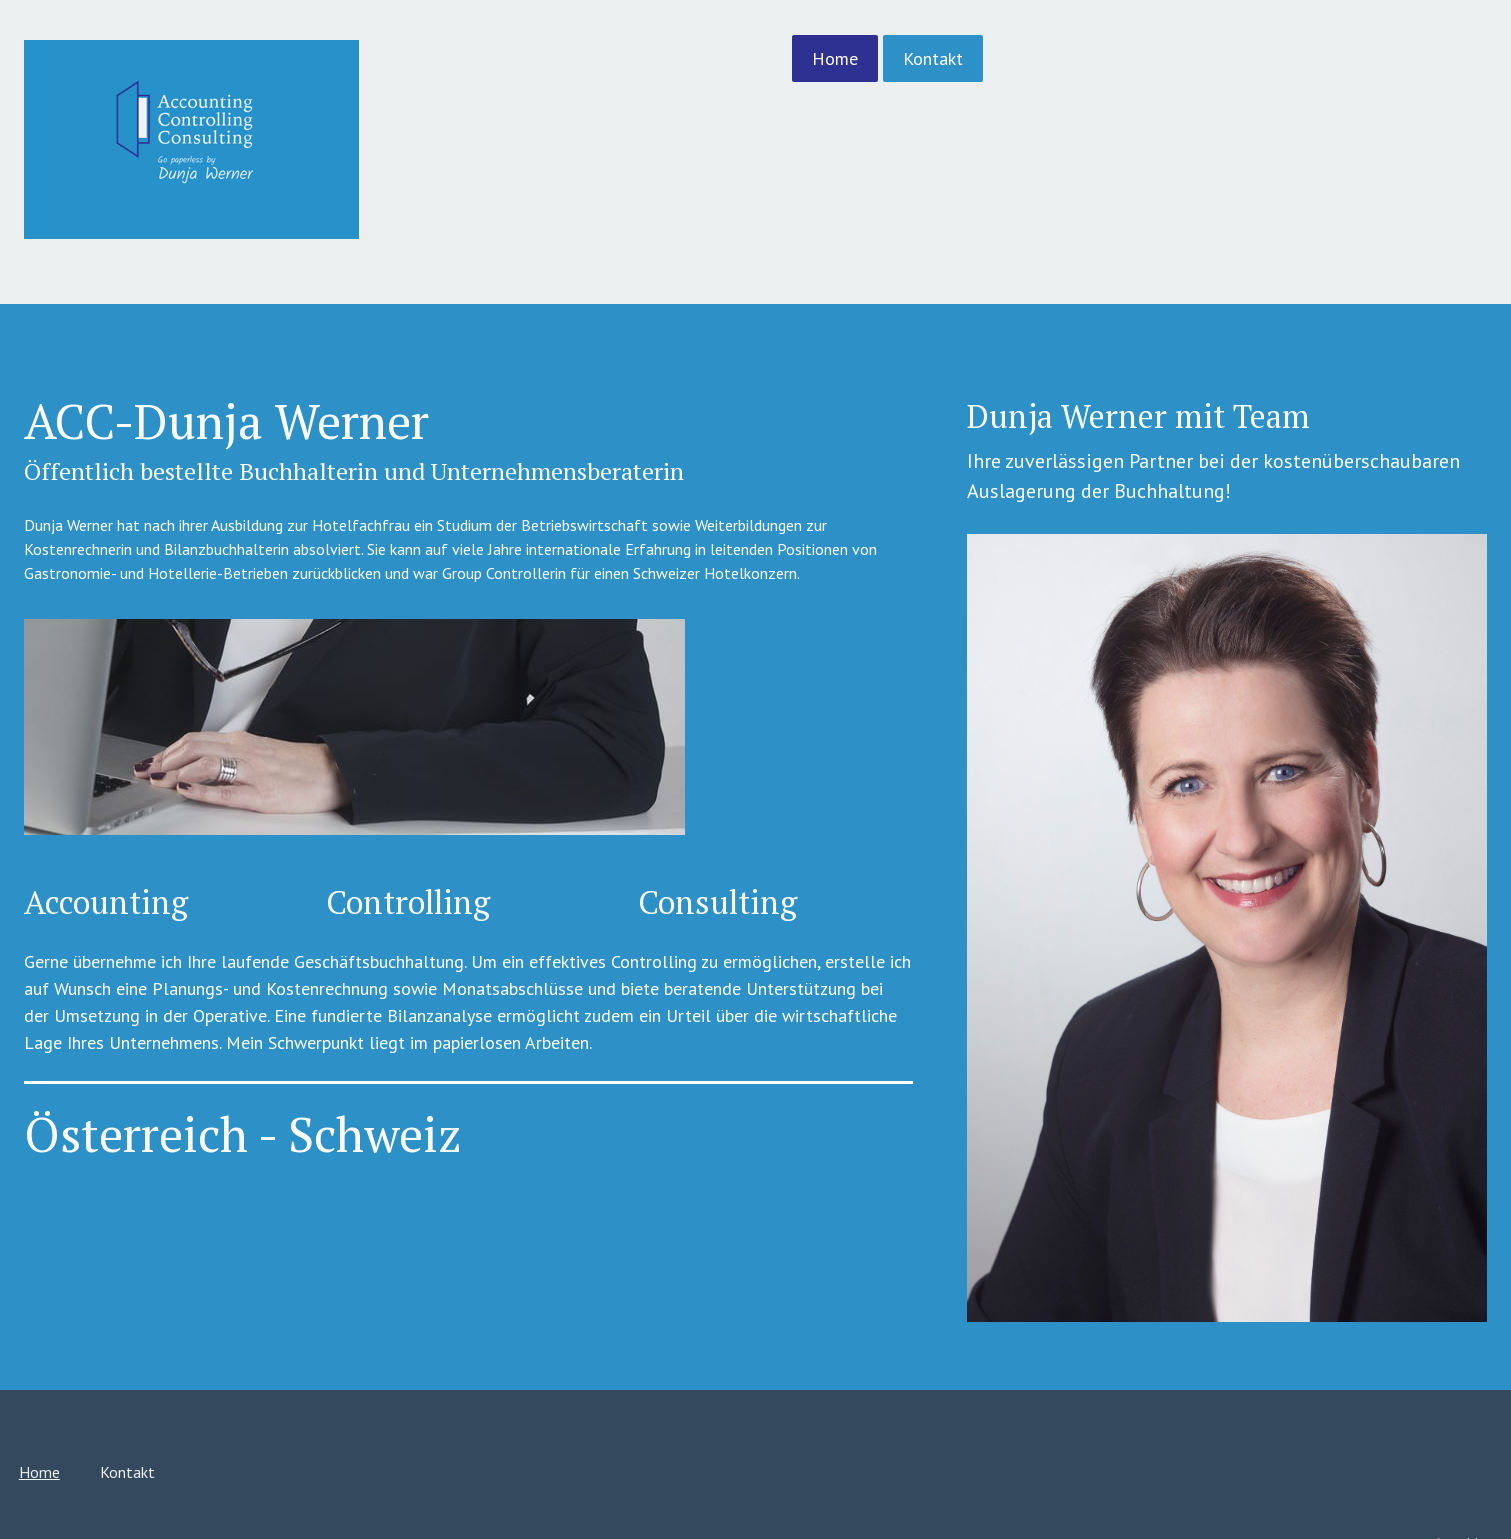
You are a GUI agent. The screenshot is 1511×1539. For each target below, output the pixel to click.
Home (649, 58)
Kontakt (747, 58)
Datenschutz (311, 1469)
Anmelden (1277, 1456)
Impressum (237, 1469)
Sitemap (378, 1469)
